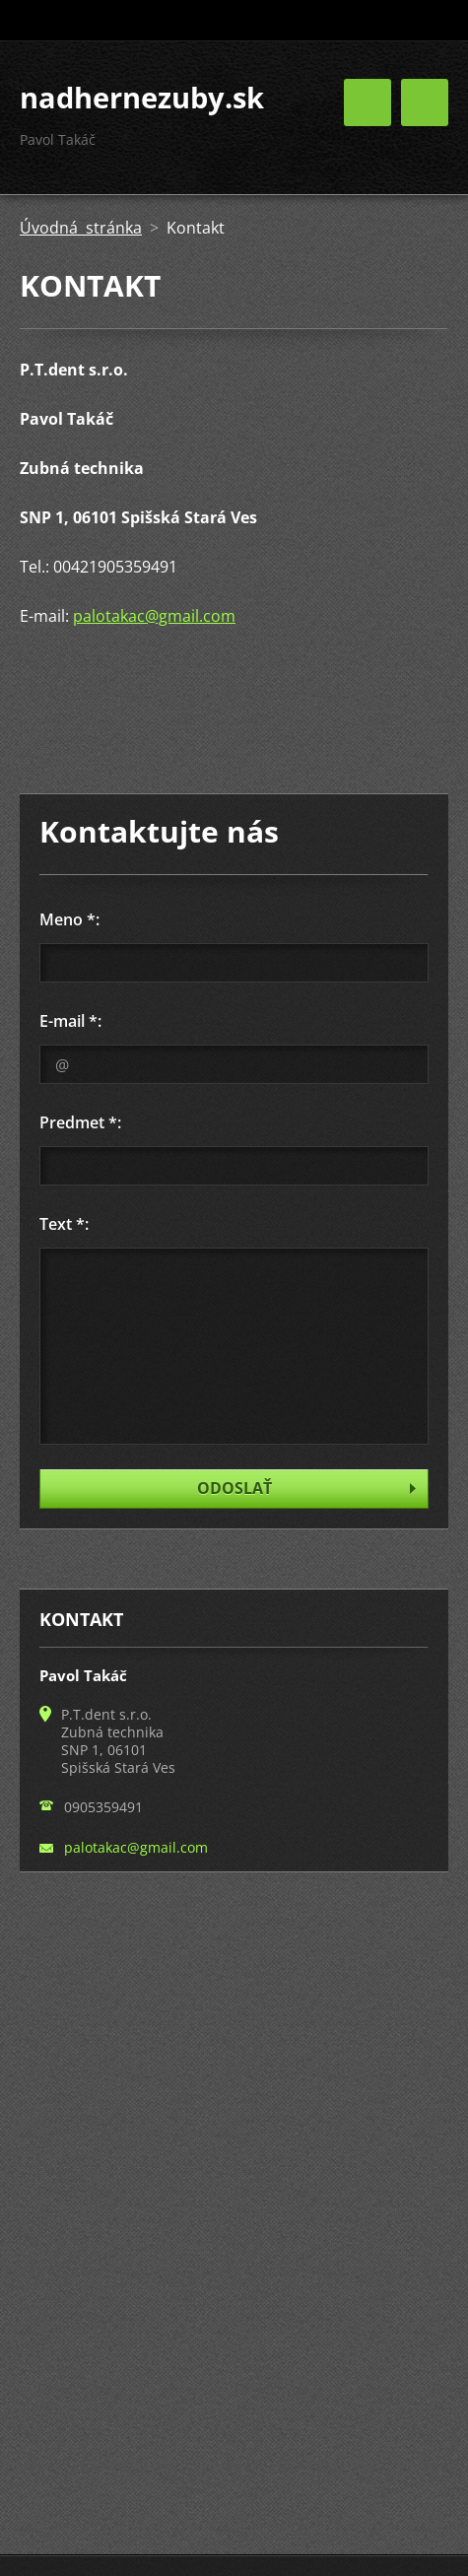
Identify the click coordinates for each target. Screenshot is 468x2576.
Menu (424, 102)
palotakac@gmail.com (154, 616)
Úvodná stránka (81, 227)
